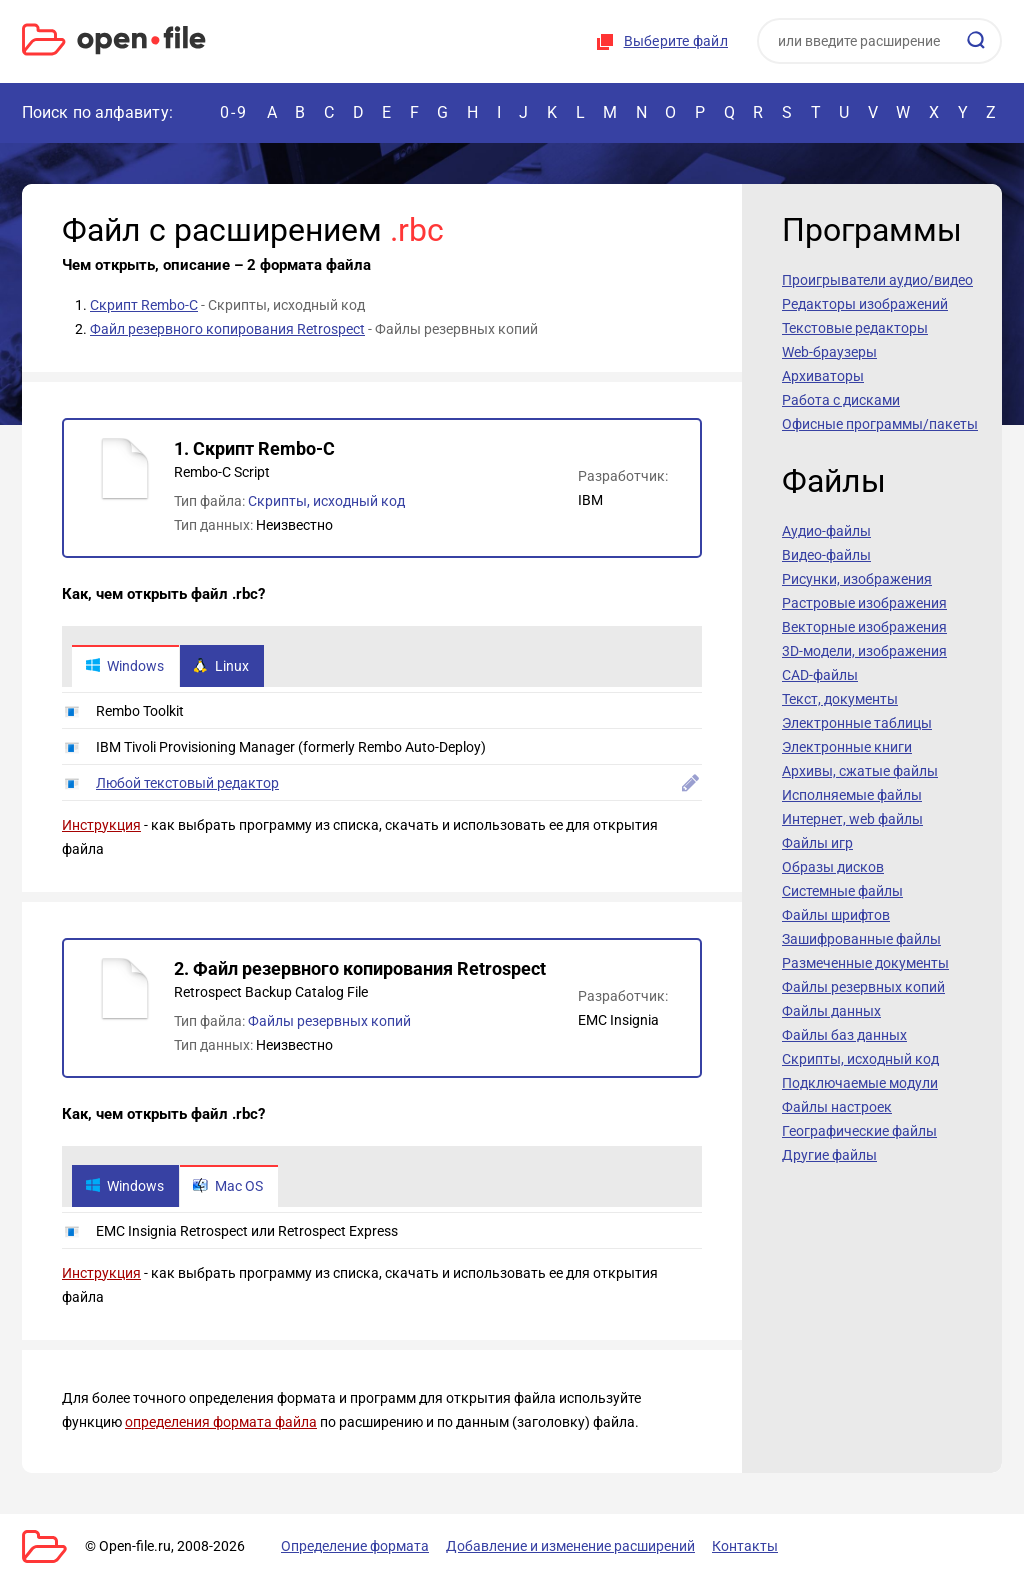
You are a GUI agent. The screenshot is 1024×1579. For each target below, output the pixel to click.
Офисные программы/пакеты (880, 424)
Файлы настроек (837, 1107)
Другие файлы (829, 1155)
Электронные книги (847, 747)
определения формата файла (221, 1422)
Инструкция (101, 825)
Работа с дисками (841, 400)
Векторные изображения (864, 627)
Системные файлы (842, 891)
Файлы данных (831, 1011)
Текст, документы (840, 699)
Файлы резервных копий (329, 1021)
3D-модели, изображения (864, 651)
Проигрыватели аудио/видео (877, 280)
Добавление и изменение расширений (570, 1546)
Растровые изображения (864, 603)
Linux (221, 666)
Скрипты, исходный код (326, 501)
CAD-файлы (820, 675)
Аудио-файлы (826, 531)
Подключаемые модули (860, 1083)
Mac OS (228, 1186)
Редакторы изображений (865, 304)
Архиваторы (823, 376)
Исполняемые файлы (852, 795)
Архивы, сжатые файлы (860, 771)
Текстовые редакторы (855, 328)
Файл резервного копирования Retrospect (227, 329)
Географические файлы (859, 1131)
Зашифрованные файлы (861, 939)
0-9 (234, 112)
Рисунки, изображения (857, 579)
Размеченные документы (865, 963)
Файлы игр (817, 843)
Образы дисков (833, 867)
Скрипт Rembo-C (144, 305)
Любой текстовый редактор (187, 783)
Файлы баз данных (844, 1035)
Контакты (745, 1546)
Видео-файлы (826, 555)
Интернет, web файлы (852, 819)
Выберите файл (676, 41)
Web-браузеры (829, 352)
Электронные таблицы (857, 723)
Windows (124, 666)
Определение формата (355, 1546)
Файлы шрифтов (836, 915)
